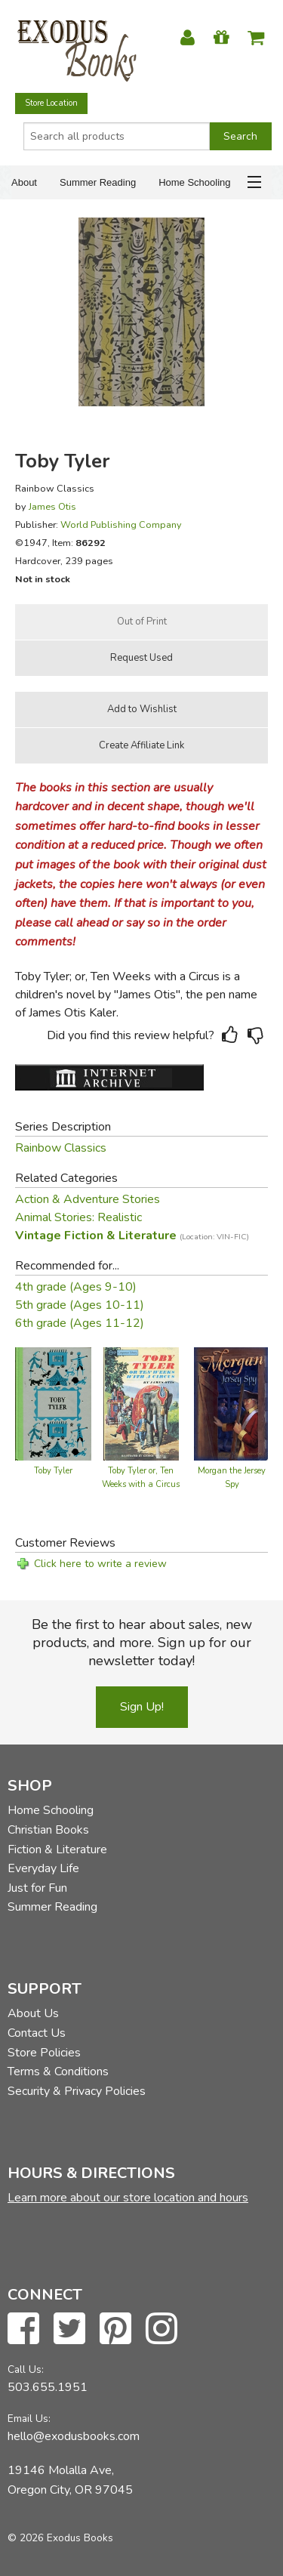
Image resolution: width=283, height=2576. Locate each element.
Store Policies (44, 2052)
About (24, 182)
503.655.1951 (48, 2387)
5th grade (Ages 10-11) (79, 1305)
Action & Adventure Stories (87, 1199)
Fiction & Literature (57, 1849)
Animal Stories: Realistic (78, 1217)
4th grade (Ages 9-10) (76, 1287)
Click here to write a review (100, 1563)
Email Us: (29, 2418)
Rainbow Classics (60, 1148)
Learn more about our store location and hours (128, 2197)
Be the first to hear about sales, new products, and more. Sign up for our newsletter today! (142, 1642)
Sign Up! (142, 1706)
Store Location (51, 103)
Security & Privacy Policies (77, 2091)
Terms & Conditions (58, 2071)
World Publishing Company (121, 524)
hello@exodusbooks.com (74, 2436)
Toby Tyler (53, 1470)
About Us (33, 2013)
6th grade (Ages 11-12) (79, 1323)
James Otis (52, 506)
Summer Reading (98, 182)
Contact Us (37, 2033)
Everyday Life (43, 1868)
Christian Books (48, 1830)
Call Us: (26, 2369)
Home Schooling (194, 182)
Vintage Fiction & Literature (132, 1235)
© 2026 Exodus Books (60, 2538)
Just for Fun (37, 1888)
